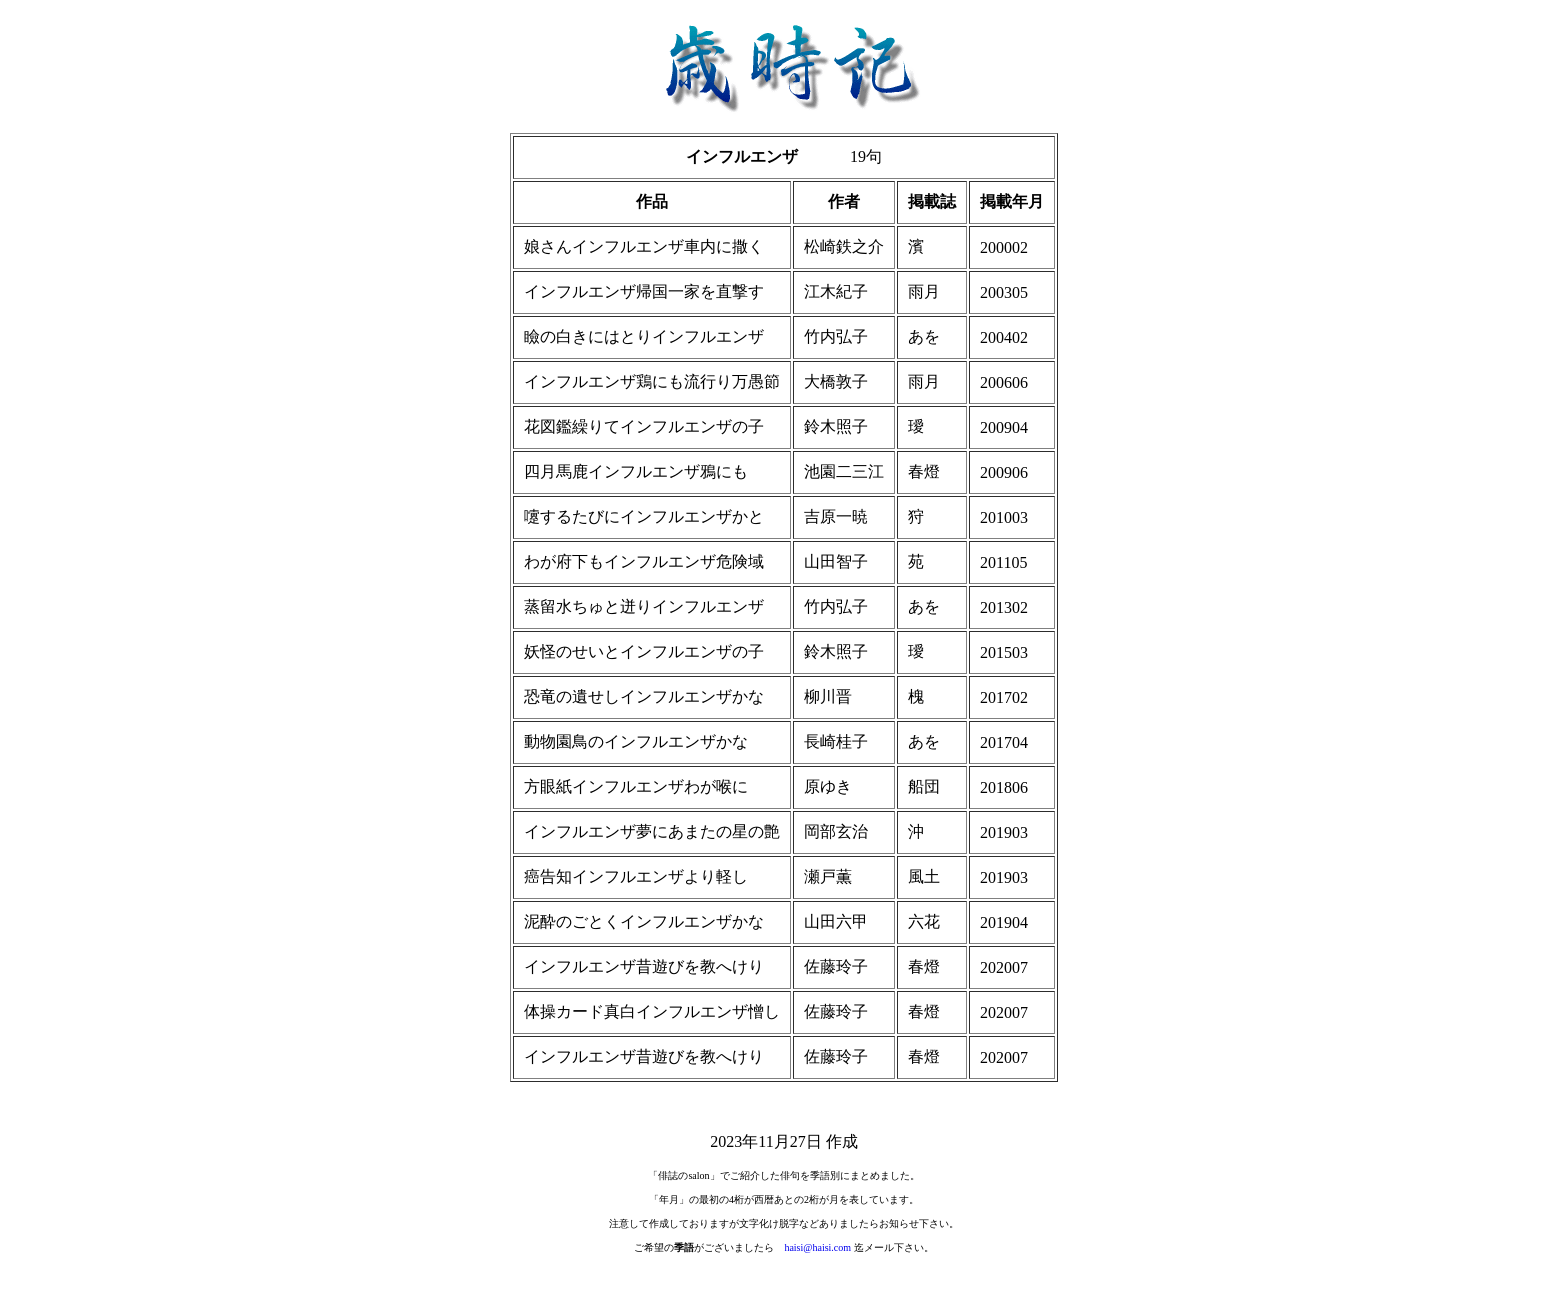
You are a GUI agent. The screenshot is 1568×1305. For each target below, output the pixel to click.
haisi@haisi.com (817, 1247)
